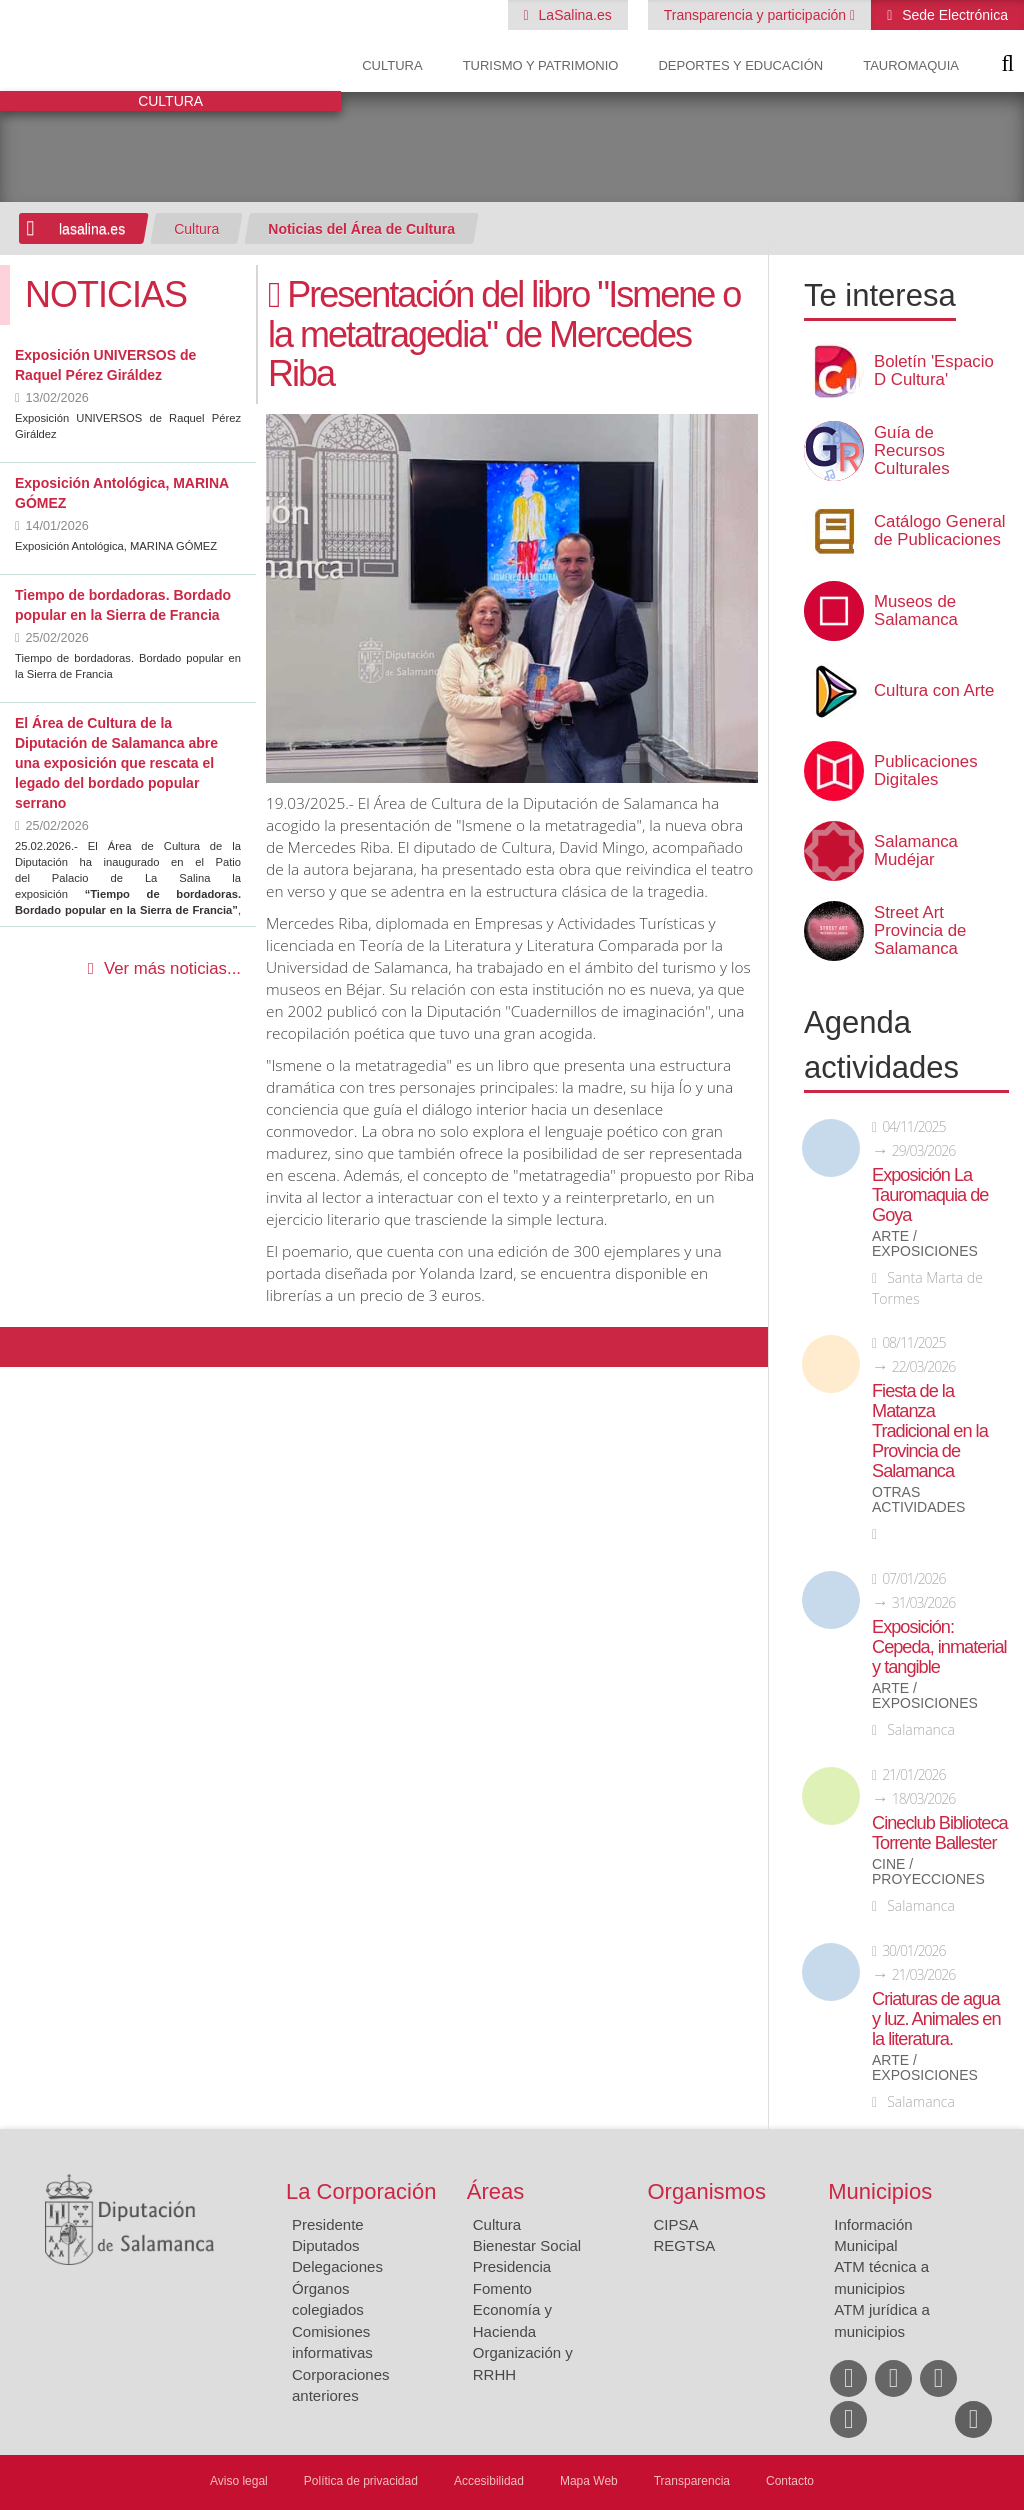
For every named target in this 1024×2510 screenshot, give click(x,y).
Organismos (707, 2191)
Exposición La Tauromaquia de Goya (930, 1195)
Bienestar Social (527, 2245)
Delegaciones (337, 2266)
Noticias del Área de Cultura (361, 229)
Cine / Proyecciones (928, 1872)
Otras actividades (918, 1500)
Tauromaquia (911, 65)
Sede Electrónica (953, 15)
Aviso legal (239, 2481)
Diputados (326, 2245)
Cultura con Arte (934, 691)
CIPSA (676, 2224)
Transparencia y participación (757, 15)
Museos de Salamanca (916, 611)
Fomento (502, 2288)
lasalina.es (92, 229)
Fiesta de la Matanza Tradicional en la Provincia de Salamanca (930, 1431)
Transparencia (692, 2481)
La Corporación (361, 2191)
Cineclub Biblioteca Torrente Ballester (940, 1833)
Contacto (790, 2481)
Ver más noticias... (172, 968)
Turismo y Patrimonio (541, 65)
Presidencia (512, 2266)
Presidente (328, 2224)
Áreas (495, 2191)
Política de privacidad (361, 2481)
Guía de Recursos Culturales (912, 451)
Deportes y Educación (740, 65)
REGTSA (685, 2245)
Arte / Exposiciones (925, 1244)
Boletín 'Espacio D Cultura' (934, 371)
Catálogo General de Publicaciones (940, 531)
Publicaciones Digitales (926, 771)
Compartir (25, 1347)
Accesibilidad (489, 2481)
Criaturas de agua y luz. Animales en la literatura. (936, 2019)
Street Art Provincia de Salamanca (920, 931)
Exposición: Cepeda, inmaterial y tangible (939, 1647)
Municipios (880, 2191)
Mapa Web (589, 2481)
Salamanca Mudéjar (916, 851)
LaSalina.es (573, 15)
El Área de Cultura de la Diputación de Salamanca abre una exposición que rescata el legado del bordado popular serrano (116, 763)
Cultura (392, 65)
